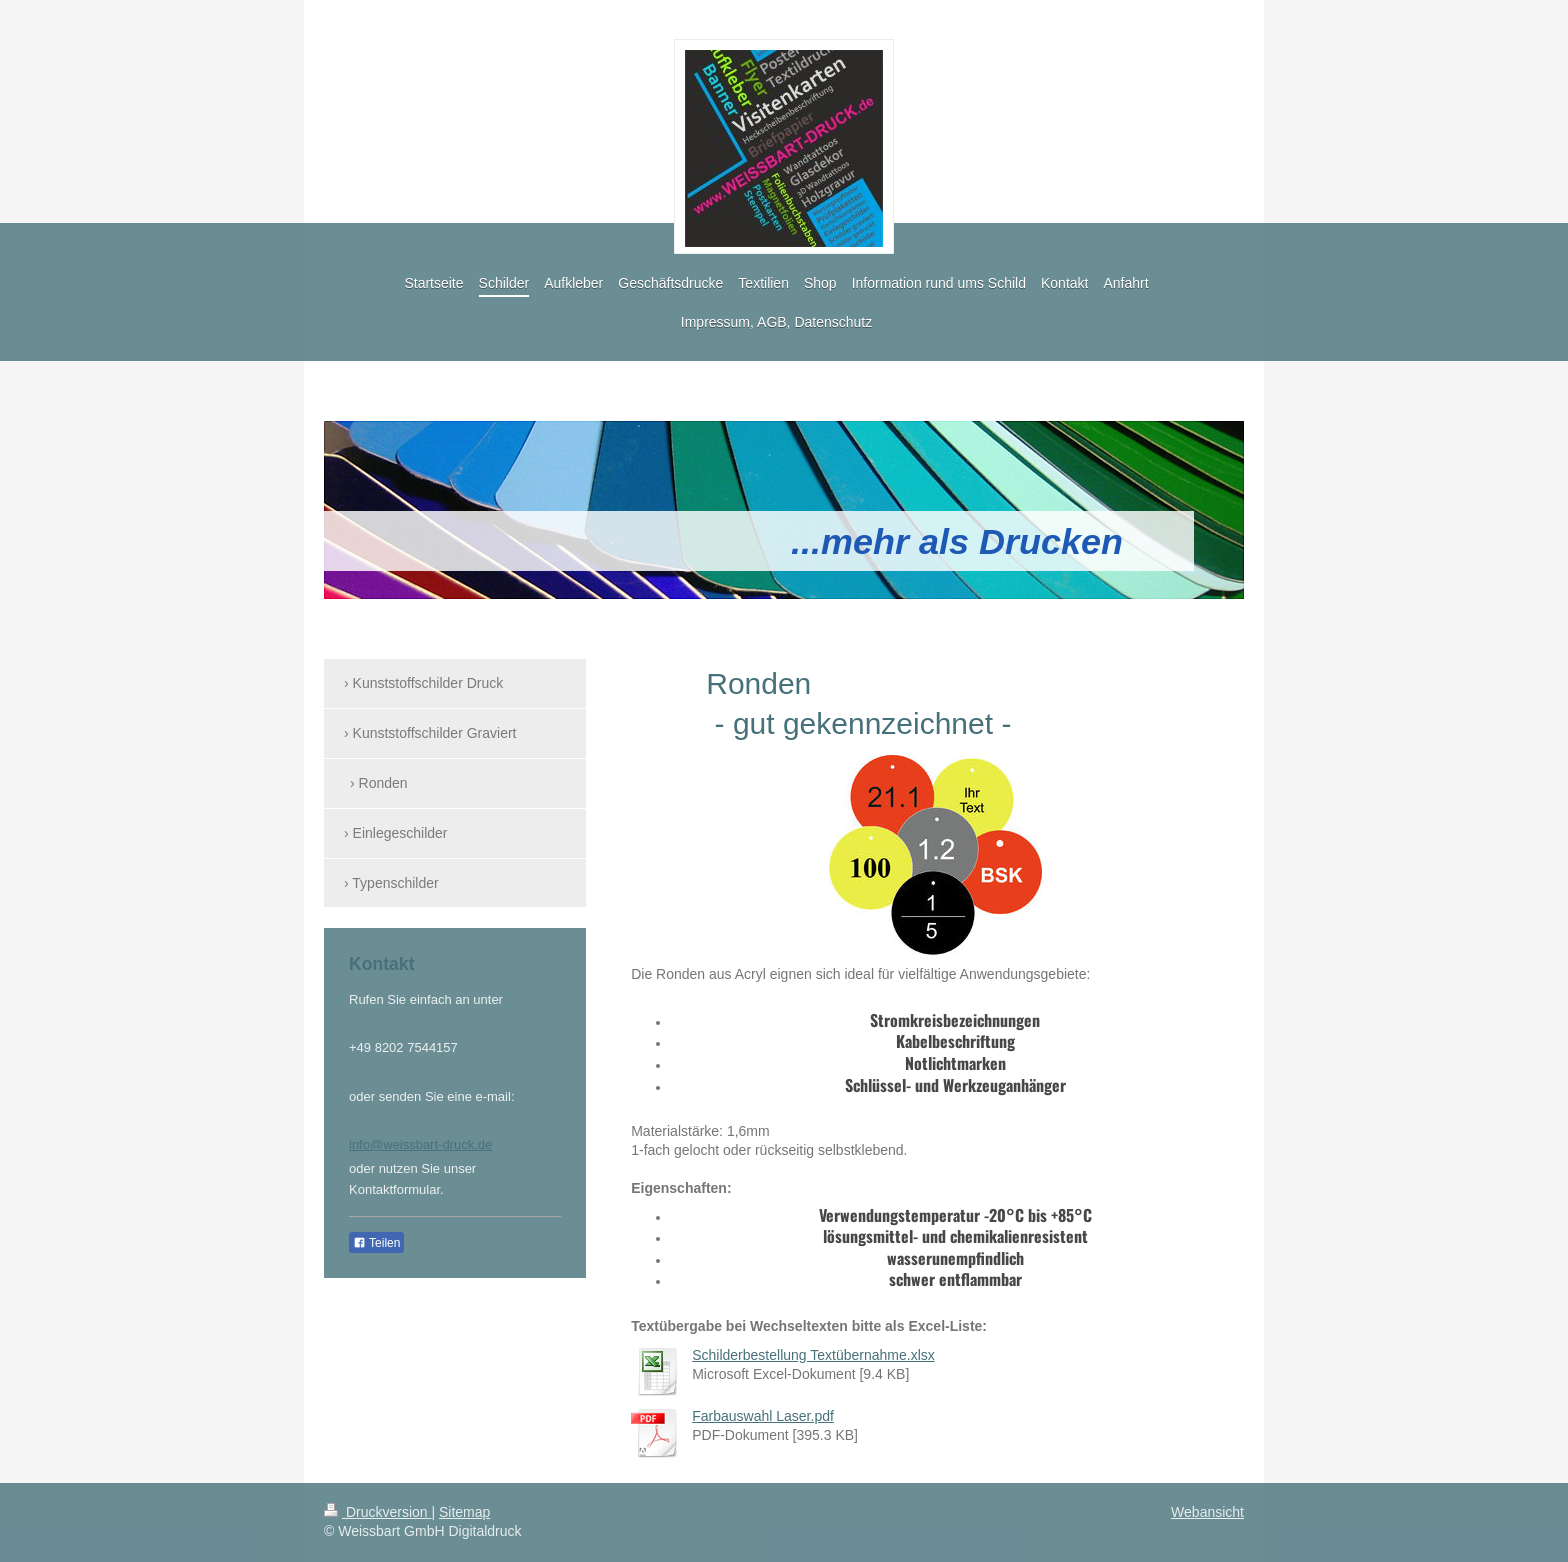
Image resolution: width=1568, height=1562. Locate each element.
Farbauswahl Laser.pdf (763, 1416)
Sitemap (464, 1512)
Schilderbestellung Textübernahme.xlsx (813, 1355)
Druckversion (377, 1512)
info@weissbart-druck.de (420, 1144)
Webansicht (1207, 1512)
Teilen (376, 1243)
